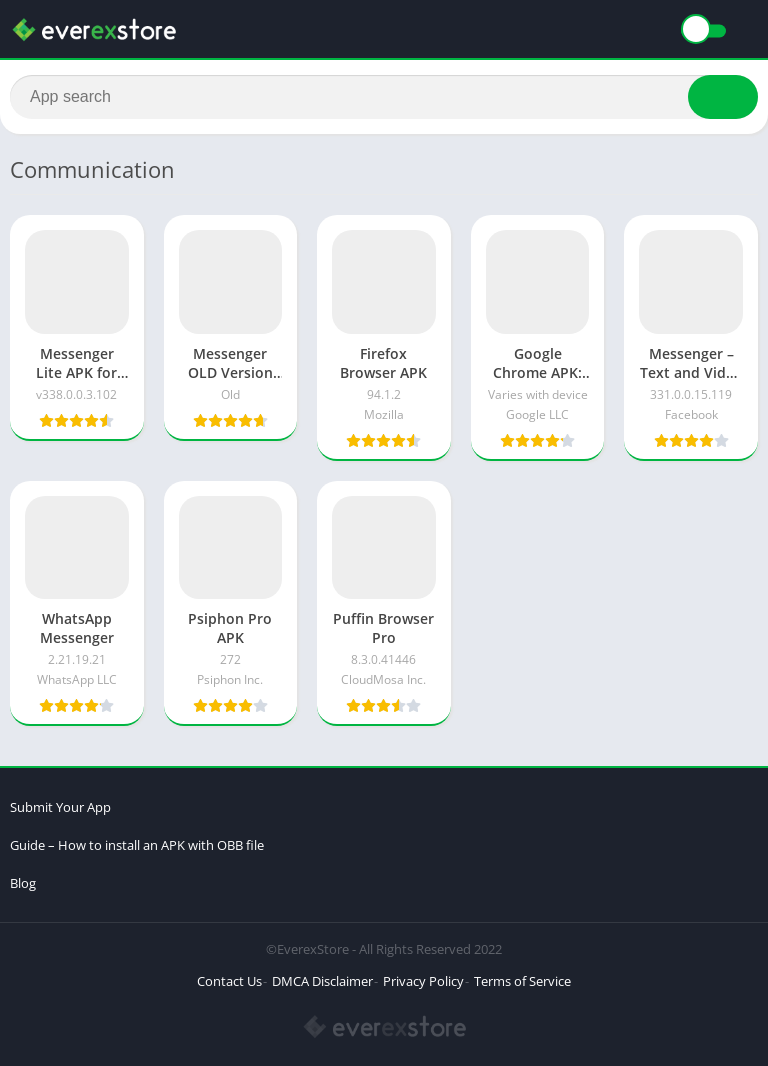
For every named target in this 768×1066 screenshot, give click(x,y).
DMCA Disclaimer (322, 981)
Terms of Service (522, 981)
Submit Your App (60, 807)
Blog (23, 883)
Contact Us (229, 981)
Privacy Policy (423, 981)
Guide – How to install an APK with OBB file (137, 845)
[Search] (384, 97)
